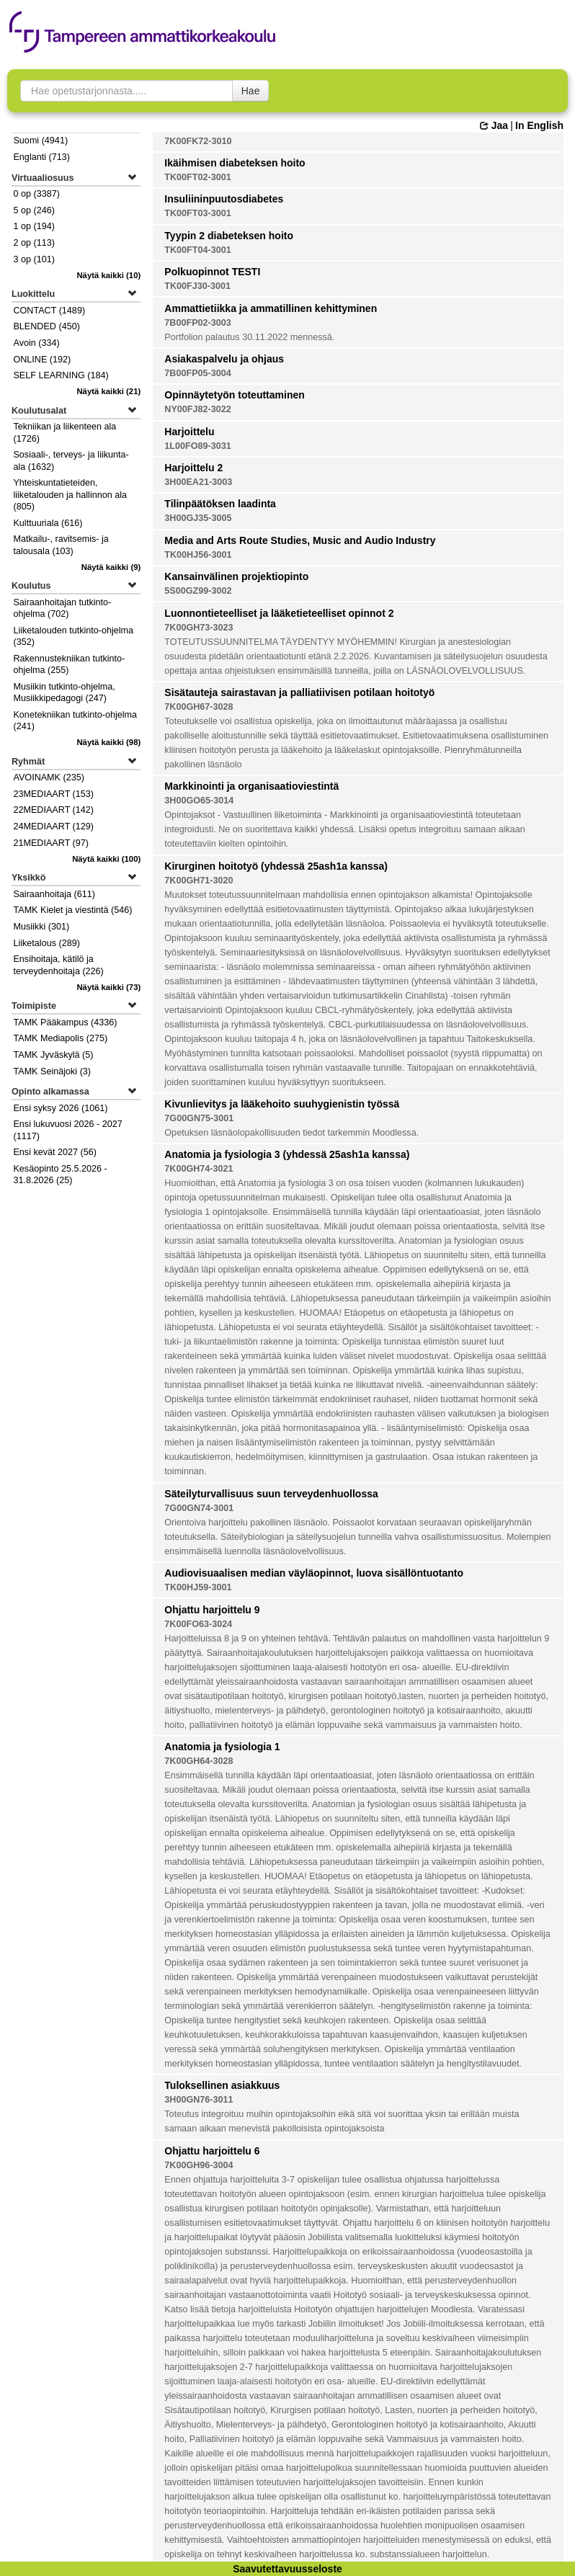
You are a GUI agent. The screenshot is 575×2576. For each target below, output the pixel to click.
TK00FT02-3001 (197, 177)
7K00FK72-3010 (197, 141)
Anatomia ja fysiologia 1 (222, 1746)
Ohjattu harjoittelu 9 (211, 1609)
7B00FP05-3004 (197, 373)
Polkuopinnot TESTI (212, 271)
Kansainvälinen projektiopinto (236, 576)
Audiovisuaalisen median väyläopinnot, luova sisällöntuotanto (313, 1573)
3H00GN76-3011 (198, 2100)
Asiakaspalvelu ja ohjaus (224, 359)
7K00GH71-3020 (198, 880)
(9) (111, 567)
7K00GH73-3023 (198, 628)
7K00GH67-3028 (198, 707)
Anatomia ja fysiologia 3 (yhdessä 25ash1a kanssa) (286, 1154)
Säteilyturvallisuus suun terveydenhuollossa (271, 1493)
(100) (106, 859)
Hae (250, 91)
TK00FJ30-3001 (197, 286)
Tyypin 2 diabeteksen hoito (228, 235)
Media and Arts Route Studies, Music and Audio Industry (299, 540)
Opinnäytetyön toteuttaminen (234, 395)
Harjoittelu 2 (193, 467)
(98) (108, 742)
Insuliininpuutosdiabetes (223, 199)
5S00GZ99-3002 (197, 591)
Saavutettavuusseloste (287, 2569)
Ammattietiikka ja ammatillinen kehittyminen (270, 308)
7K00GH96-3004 (198, 2165)
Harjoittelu (189, 431)
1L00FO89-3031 (197, 446)
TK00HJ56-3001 (197, 555)
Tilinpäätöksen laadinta (220, 503)
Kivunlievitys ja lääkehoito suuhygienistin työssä (281, 1104)
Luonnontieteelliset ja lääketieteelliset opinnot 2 (278, 613)
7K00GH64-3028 (198, 1761)
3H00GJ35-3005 (197, 518)
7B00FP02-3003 (197, 323)
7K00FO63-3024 (198, 1624)
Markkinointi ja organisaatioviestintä (251, 786)
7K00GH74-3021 (198, 1169)
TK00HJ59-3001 (197, 1587)
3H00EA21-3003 (198, 482)
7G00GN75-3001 (198, 1118)
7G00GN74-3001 (198, 1508)
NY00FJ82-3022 (197, 409)
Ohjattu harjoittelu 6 (211, 2151)
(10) (108, 275)
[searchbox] (126, 91)
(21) (108, 391)
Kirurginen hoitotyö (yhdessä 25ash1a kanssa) (276, 866)
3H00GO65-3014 (198, 800)
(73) (108, 987)
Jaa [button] (494, 125)
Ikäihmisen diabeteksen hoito (234, 163)
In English (539, 125)
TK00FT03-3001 (197, 213)
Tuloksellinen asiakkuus (222, 2085)
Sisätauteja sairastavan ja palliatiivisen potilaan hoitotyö (299, 692)
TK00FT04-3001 (197, 250)
